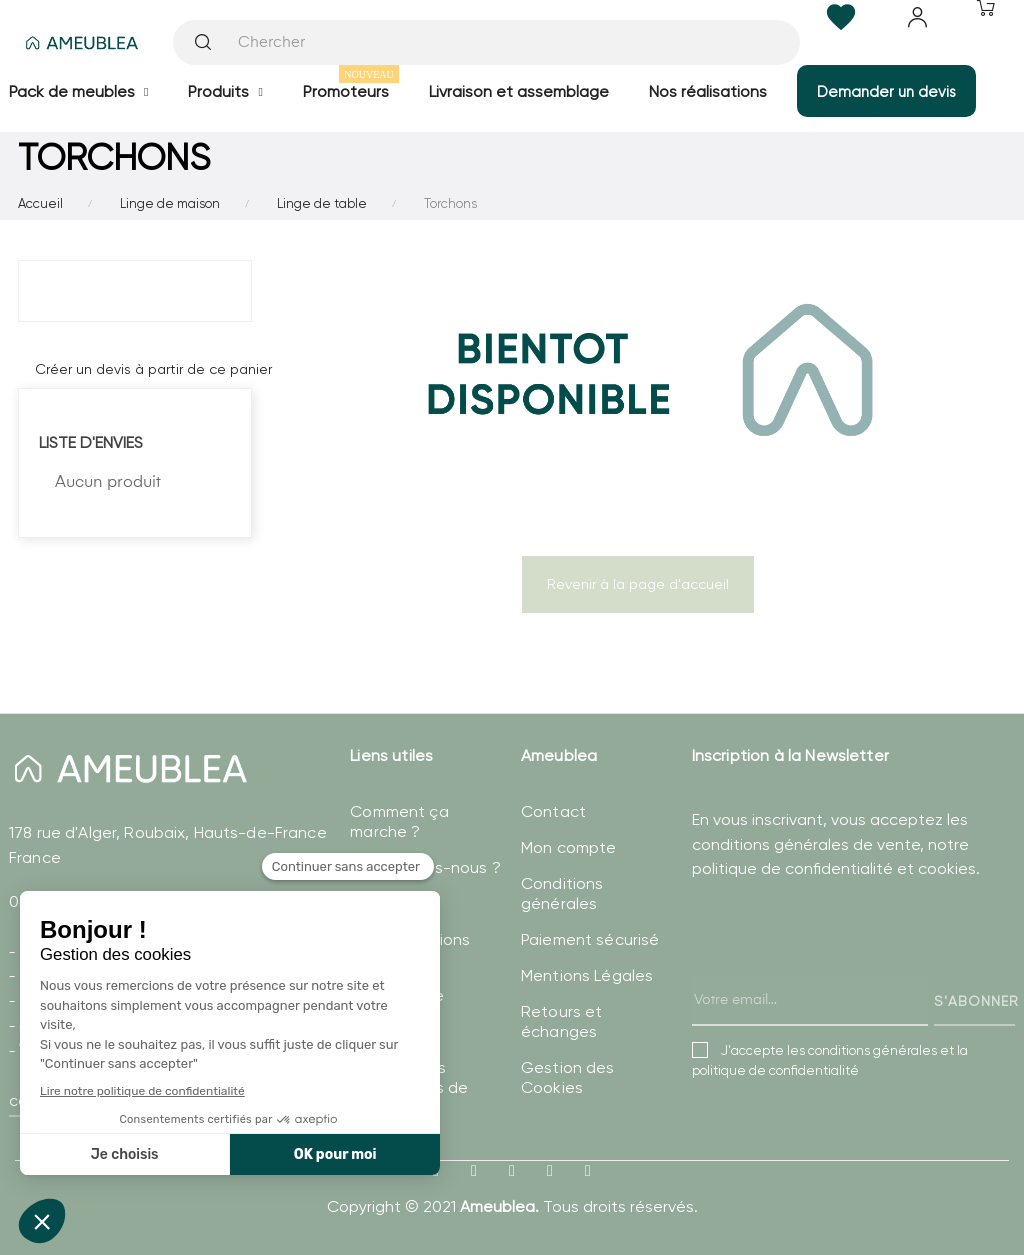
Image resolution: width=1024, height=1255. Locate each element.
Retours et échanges (561, 1021)
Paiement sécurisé (590, 939)
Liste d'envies (91, 442)
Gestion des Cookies (568, 1077)
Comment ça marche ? (399, 821)
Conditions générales (562, 893)
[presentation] (844, 973)
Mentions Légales (587, 975)
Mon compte (568, 847)
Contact (553, 811)
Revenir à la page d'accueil (638, 584)
